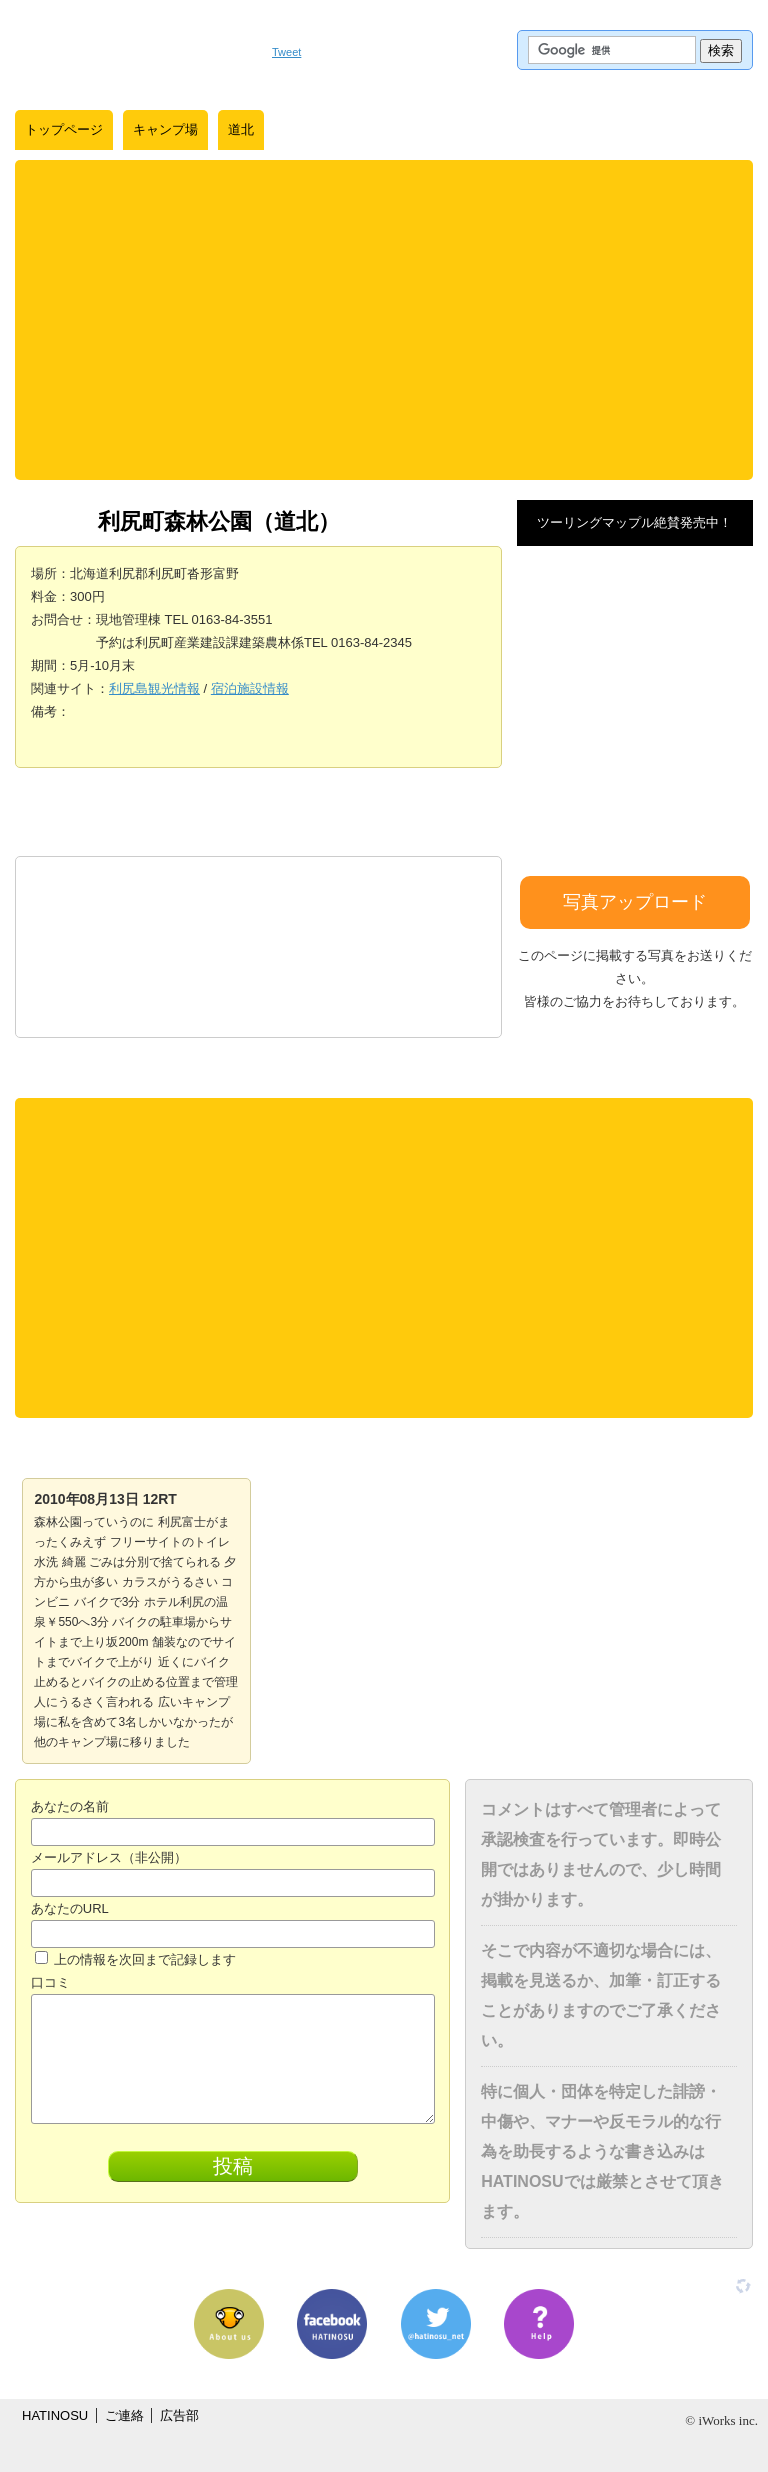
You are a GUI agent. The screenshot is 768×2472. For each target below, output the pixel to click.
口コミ (50, 1982)
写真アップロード (635, 902)
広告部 (179, 2415)
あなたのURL (70, 1908)
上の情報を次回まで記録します (136, 1959)
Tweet (286, 52)
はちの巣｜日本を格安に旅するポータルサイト (133, 50)
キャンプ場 (165, 129)
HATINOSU (55, 2415)
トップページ (64, 129)
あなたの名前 (70, 1806)
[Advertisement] (384, 320)
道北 (241, 129)
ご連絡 (124, 2415)
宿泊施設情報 (250, 688)
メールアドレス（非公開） (109, 1857)
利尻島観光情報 (154, 688)
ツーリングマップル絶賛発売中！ (634, 522)
